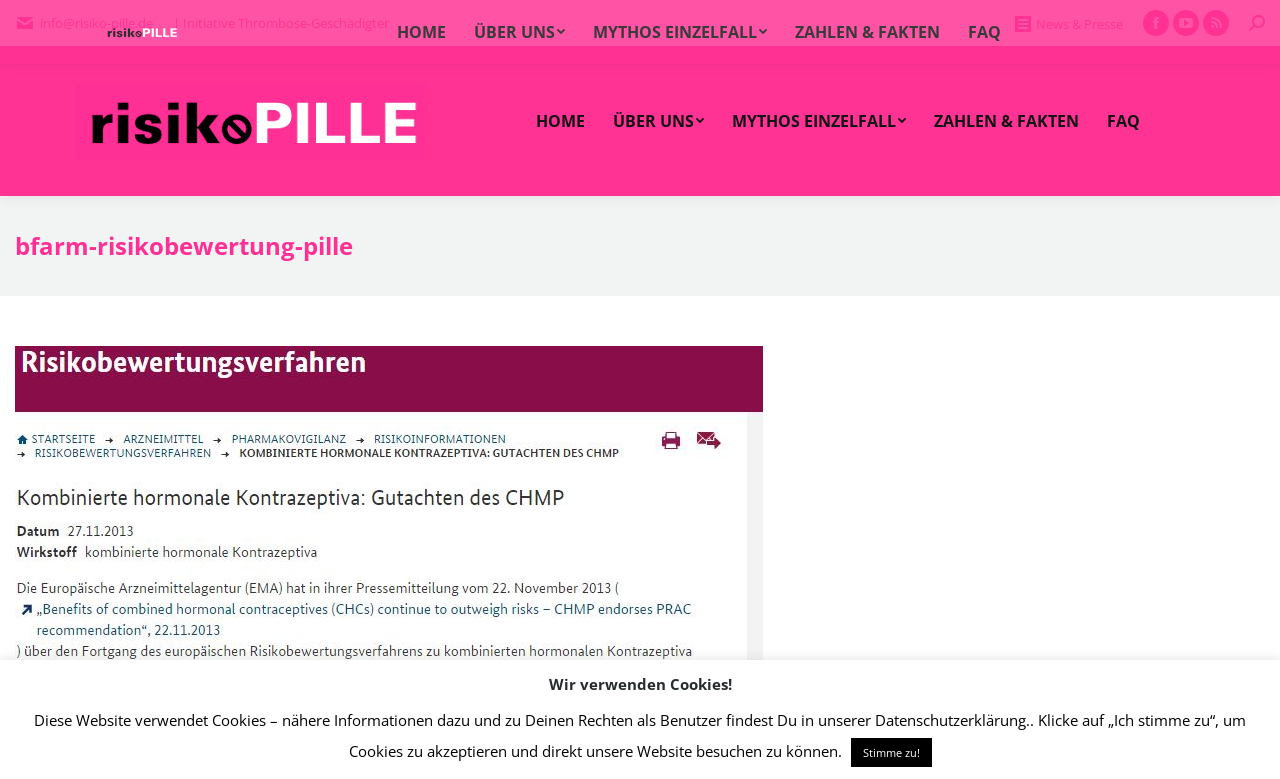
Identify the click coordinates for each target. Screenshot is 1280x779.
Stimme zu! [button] (891, 752)
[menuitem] (560, 121)
